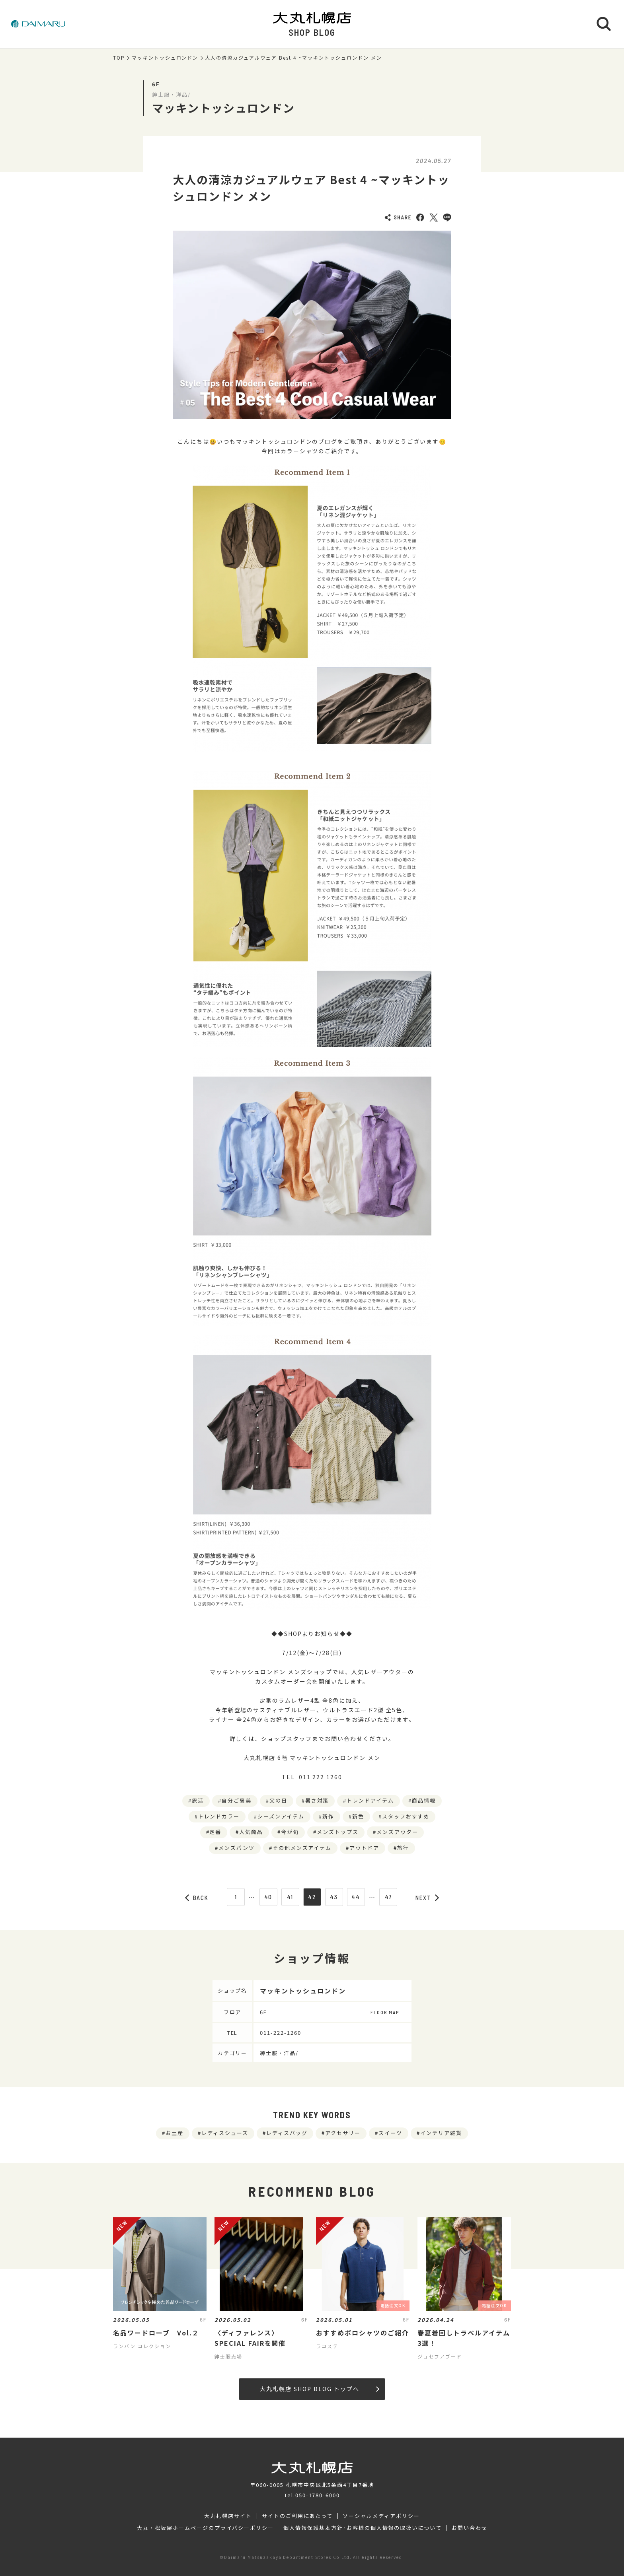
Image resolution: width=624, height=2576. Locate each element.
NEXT (427, 1897)
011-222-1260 (280, 2032)
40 (268, 1896)
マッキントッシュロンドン (165, 57)
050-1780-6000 (317, 2495)
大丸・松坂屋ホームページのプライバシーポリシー (205, 2528)
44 (355, 1896)
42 (312, 1896)
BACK (197, 1897)
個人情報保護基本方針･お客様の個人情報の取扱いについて (362, 2528)
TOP (119, 57)
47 (388, 1896)
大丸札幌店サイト (228, 2516)
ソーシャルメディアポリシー (381, 2516)
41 (290, 1896)
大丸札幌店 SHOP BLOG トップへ (319, 2389)
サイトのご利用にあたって (297, 2516)
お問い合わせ (470, 2528)
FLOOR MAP (384, 2012)
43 (334, 1896)
